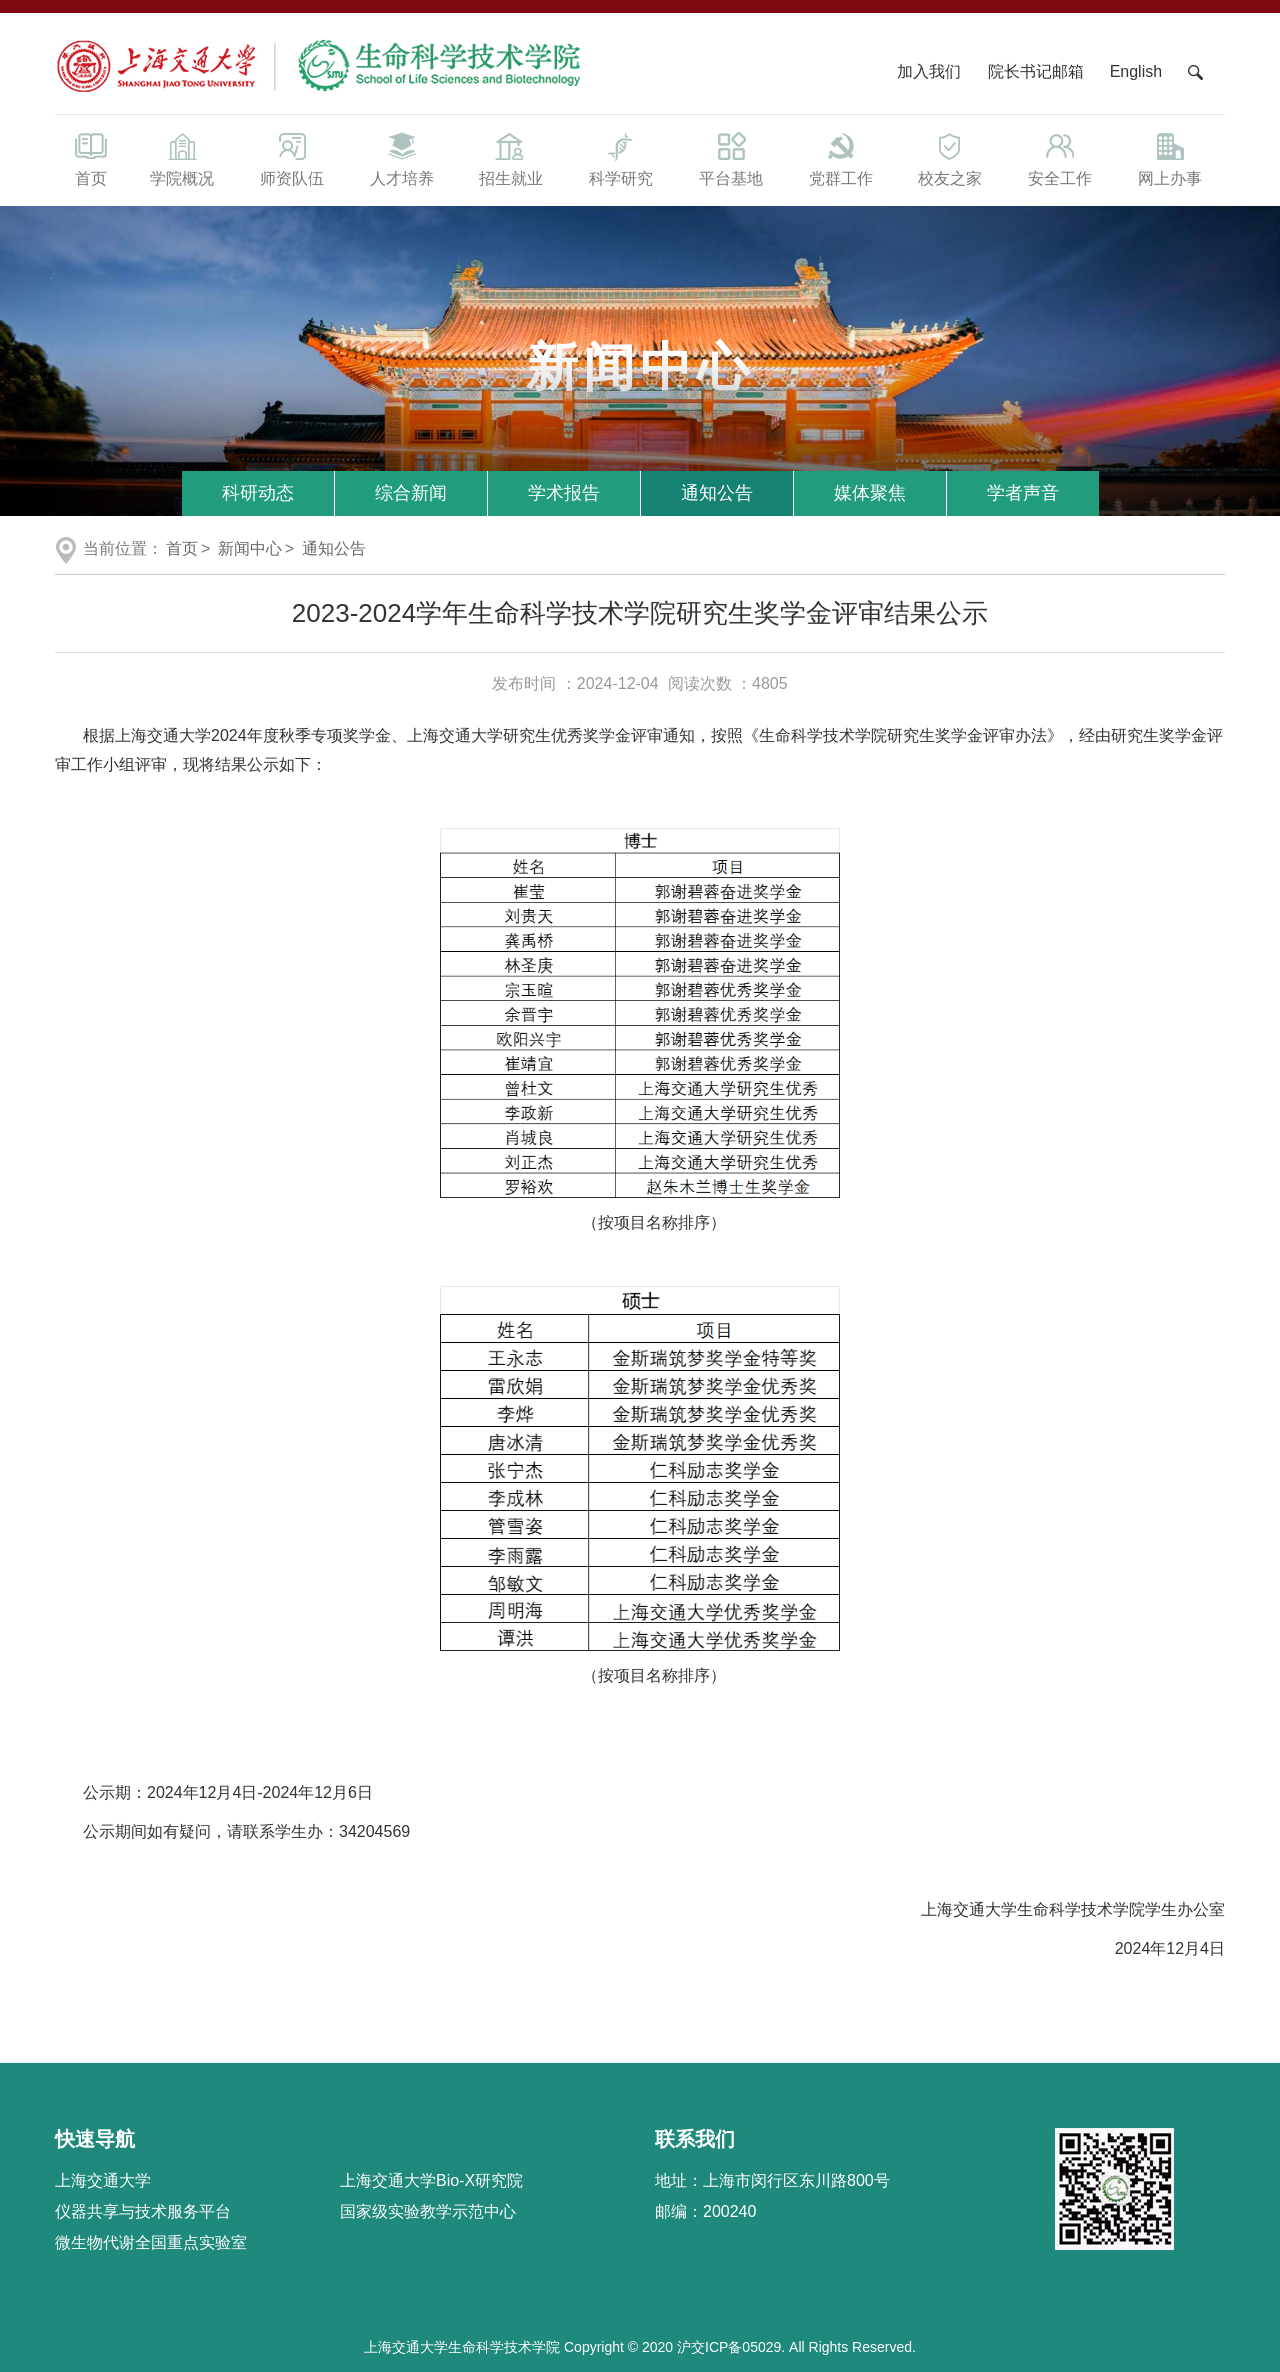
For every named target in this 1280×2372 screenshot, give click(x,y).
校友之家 (951, 158)
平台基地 (731, 158)
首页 (91, 158)
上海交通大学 (103, 2180)
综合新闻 (411, 493)
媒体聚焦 (870, 493)
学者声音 (1023, 493)
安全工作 (1060, 158)
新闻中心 (250, 548)
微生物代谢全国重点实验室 (151, 2242)
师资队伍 (292, 158)
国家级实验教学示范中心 (428, 2211)
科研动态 (258, 493)
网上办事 (1170, 158)
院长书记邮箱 (1036, 71)
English (1136, 71)
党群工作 (841, 158)
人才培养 (402, 158)
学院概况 (182, 158)
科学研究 (621, 158)
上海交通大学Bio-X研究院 (431, 2180)
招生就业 (511, 158)
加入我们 (931, 71)
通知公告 (717, 493)
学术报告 (564, 493)
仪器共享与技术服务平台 (143, 2211)
